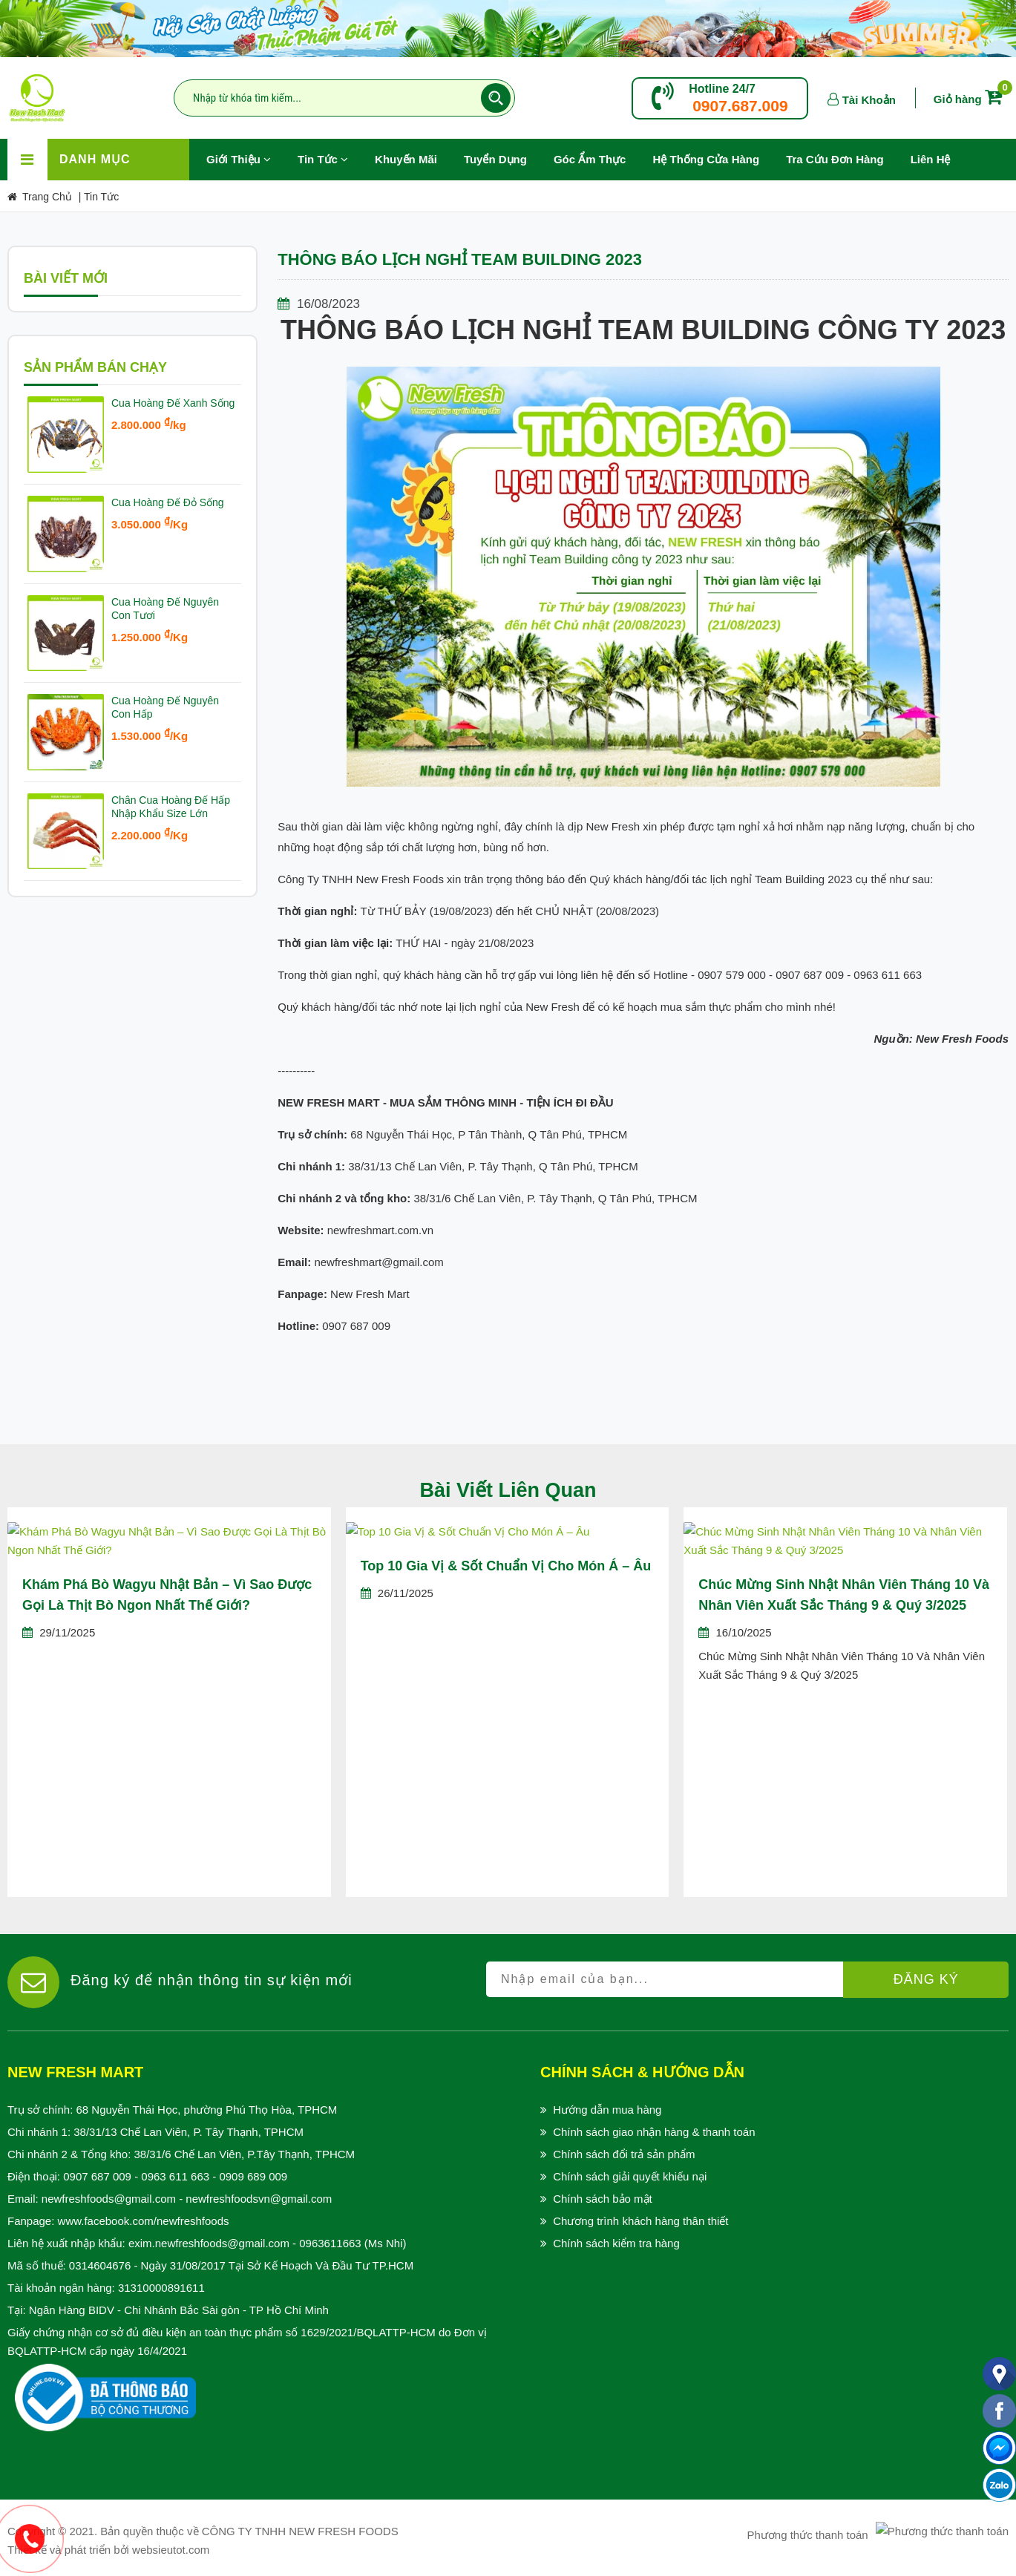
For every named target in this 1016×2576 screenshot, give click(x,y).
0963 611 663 (175, 2176)
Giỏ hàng (971, 99)
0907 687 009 (97, 2176)
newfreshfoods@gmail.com (109, 2198)
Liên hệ (931, 159)
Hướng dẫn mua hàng (607, 2109)
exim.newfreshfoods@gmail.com (208, 2243)
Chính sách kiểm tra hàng (616, 2243)
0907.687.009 (739, 105)
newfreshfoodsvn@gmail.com (259, 2198)
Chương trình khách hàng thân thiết (640, 2221)
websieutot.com (170, 2549)
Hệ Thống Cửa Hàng (705, 159)
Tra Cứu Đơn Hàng (835, 159)
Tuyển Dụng (502, 152)
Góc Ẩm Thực (590, 159)
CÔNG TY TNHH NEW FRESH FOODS (300, 2531)
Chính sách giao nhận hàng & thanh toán (654, 2132)
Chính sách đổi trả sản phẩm (624, 2154)
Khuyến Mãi (412, 152)
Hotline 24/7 (722, 88)
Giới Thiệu (238, 159)
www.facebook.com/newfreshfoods (143, 2221)
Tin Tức (323, 159)
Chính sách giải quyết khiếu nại (630, 2176)
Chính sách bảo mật (602, 2198)
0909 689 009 (253, 2176)
